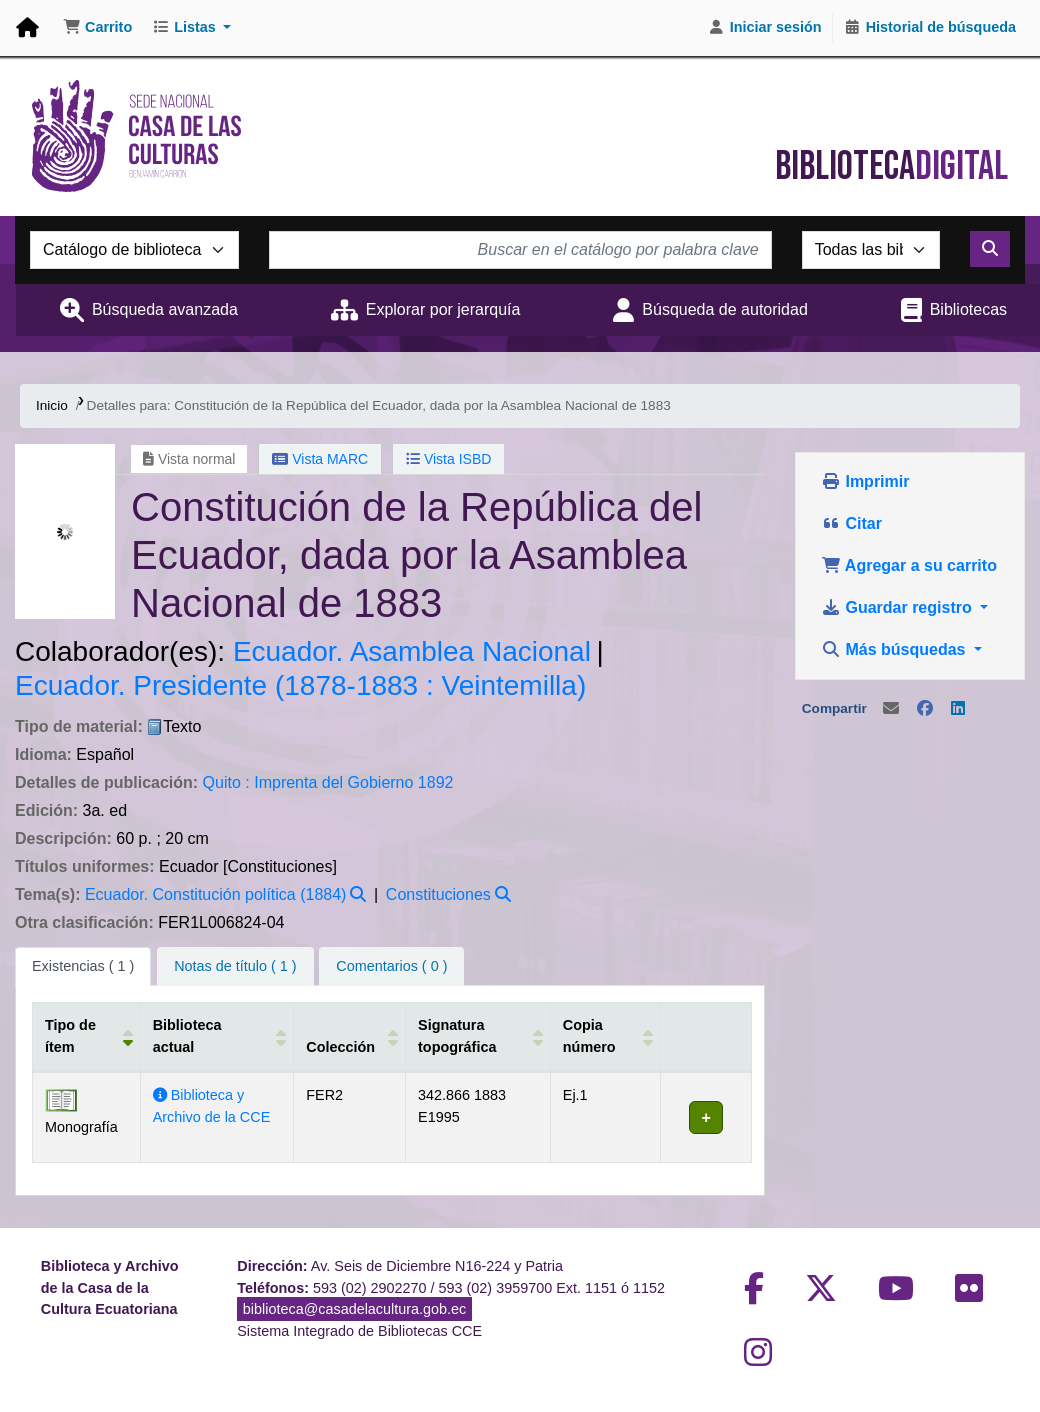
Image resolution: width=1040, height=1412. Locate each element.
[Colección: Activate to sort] (349, 1037)
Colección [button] (339, 1047)
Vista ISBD (448, 459)
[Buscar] (990, 249)
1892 (436, 782)
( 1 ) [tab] (83, 966)
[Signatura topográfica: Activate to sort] (476, 1037)
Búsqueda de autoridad (724, 309)
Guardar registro (898, 607)
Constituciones (438, 894)
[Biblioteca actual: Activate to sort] (216, 1037)
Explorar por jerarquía (443, 309)
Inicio (52, 405)
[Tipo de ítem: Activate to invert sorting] (86, 1037)
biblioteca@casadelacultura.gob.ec (354, 1309)
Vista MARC (320, 459)
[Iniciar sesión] (765, 28)
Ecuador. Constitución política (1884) (215, 894)
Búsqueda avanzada (165, 309)
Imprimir (865, 481)
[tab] (235, 967)
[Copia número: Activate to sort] (604, 1037)
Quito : (226, 782)
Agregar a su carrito (909, 565)
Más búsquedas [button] (895, 649)
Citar (851, 523)
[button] (97, 28)
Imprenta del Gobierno (333, 782)
